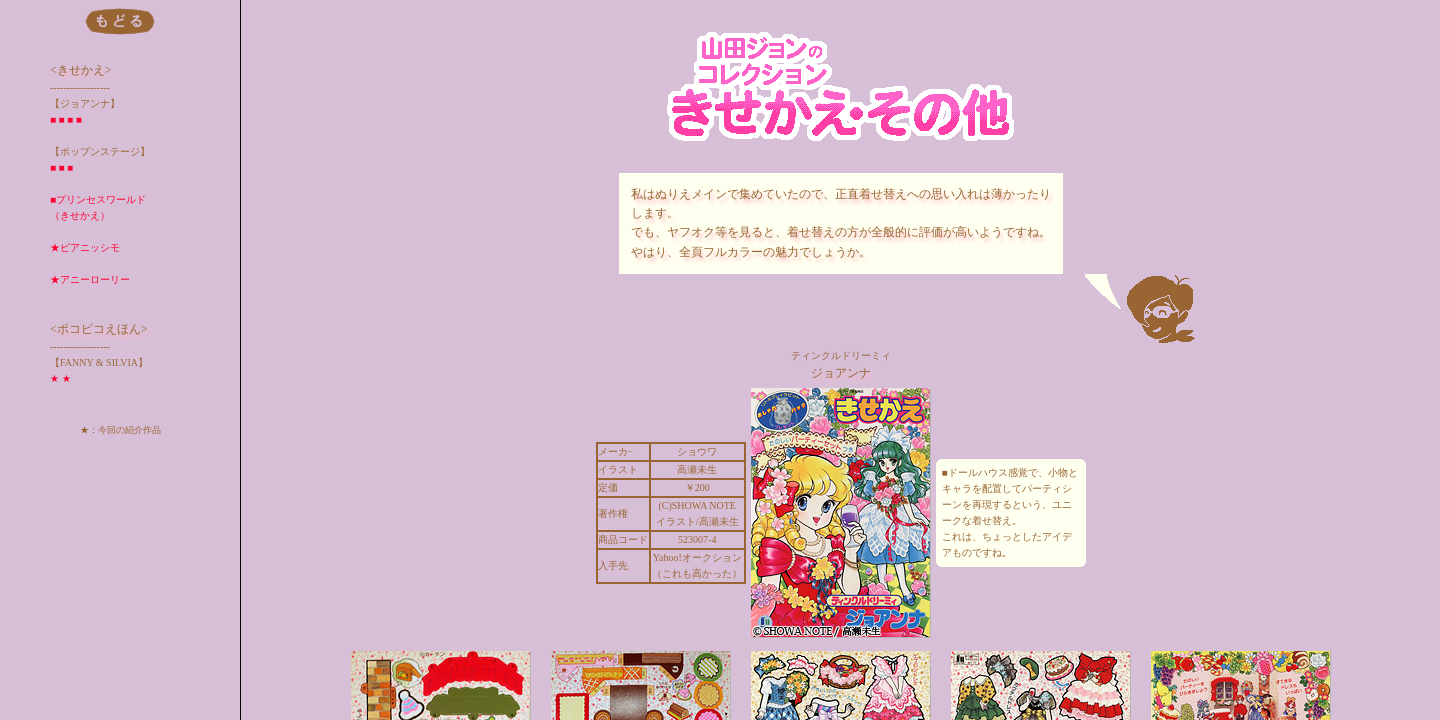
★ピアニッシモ (85, 247)
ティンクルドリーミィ (841, 355)
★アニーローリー (90, 279)
